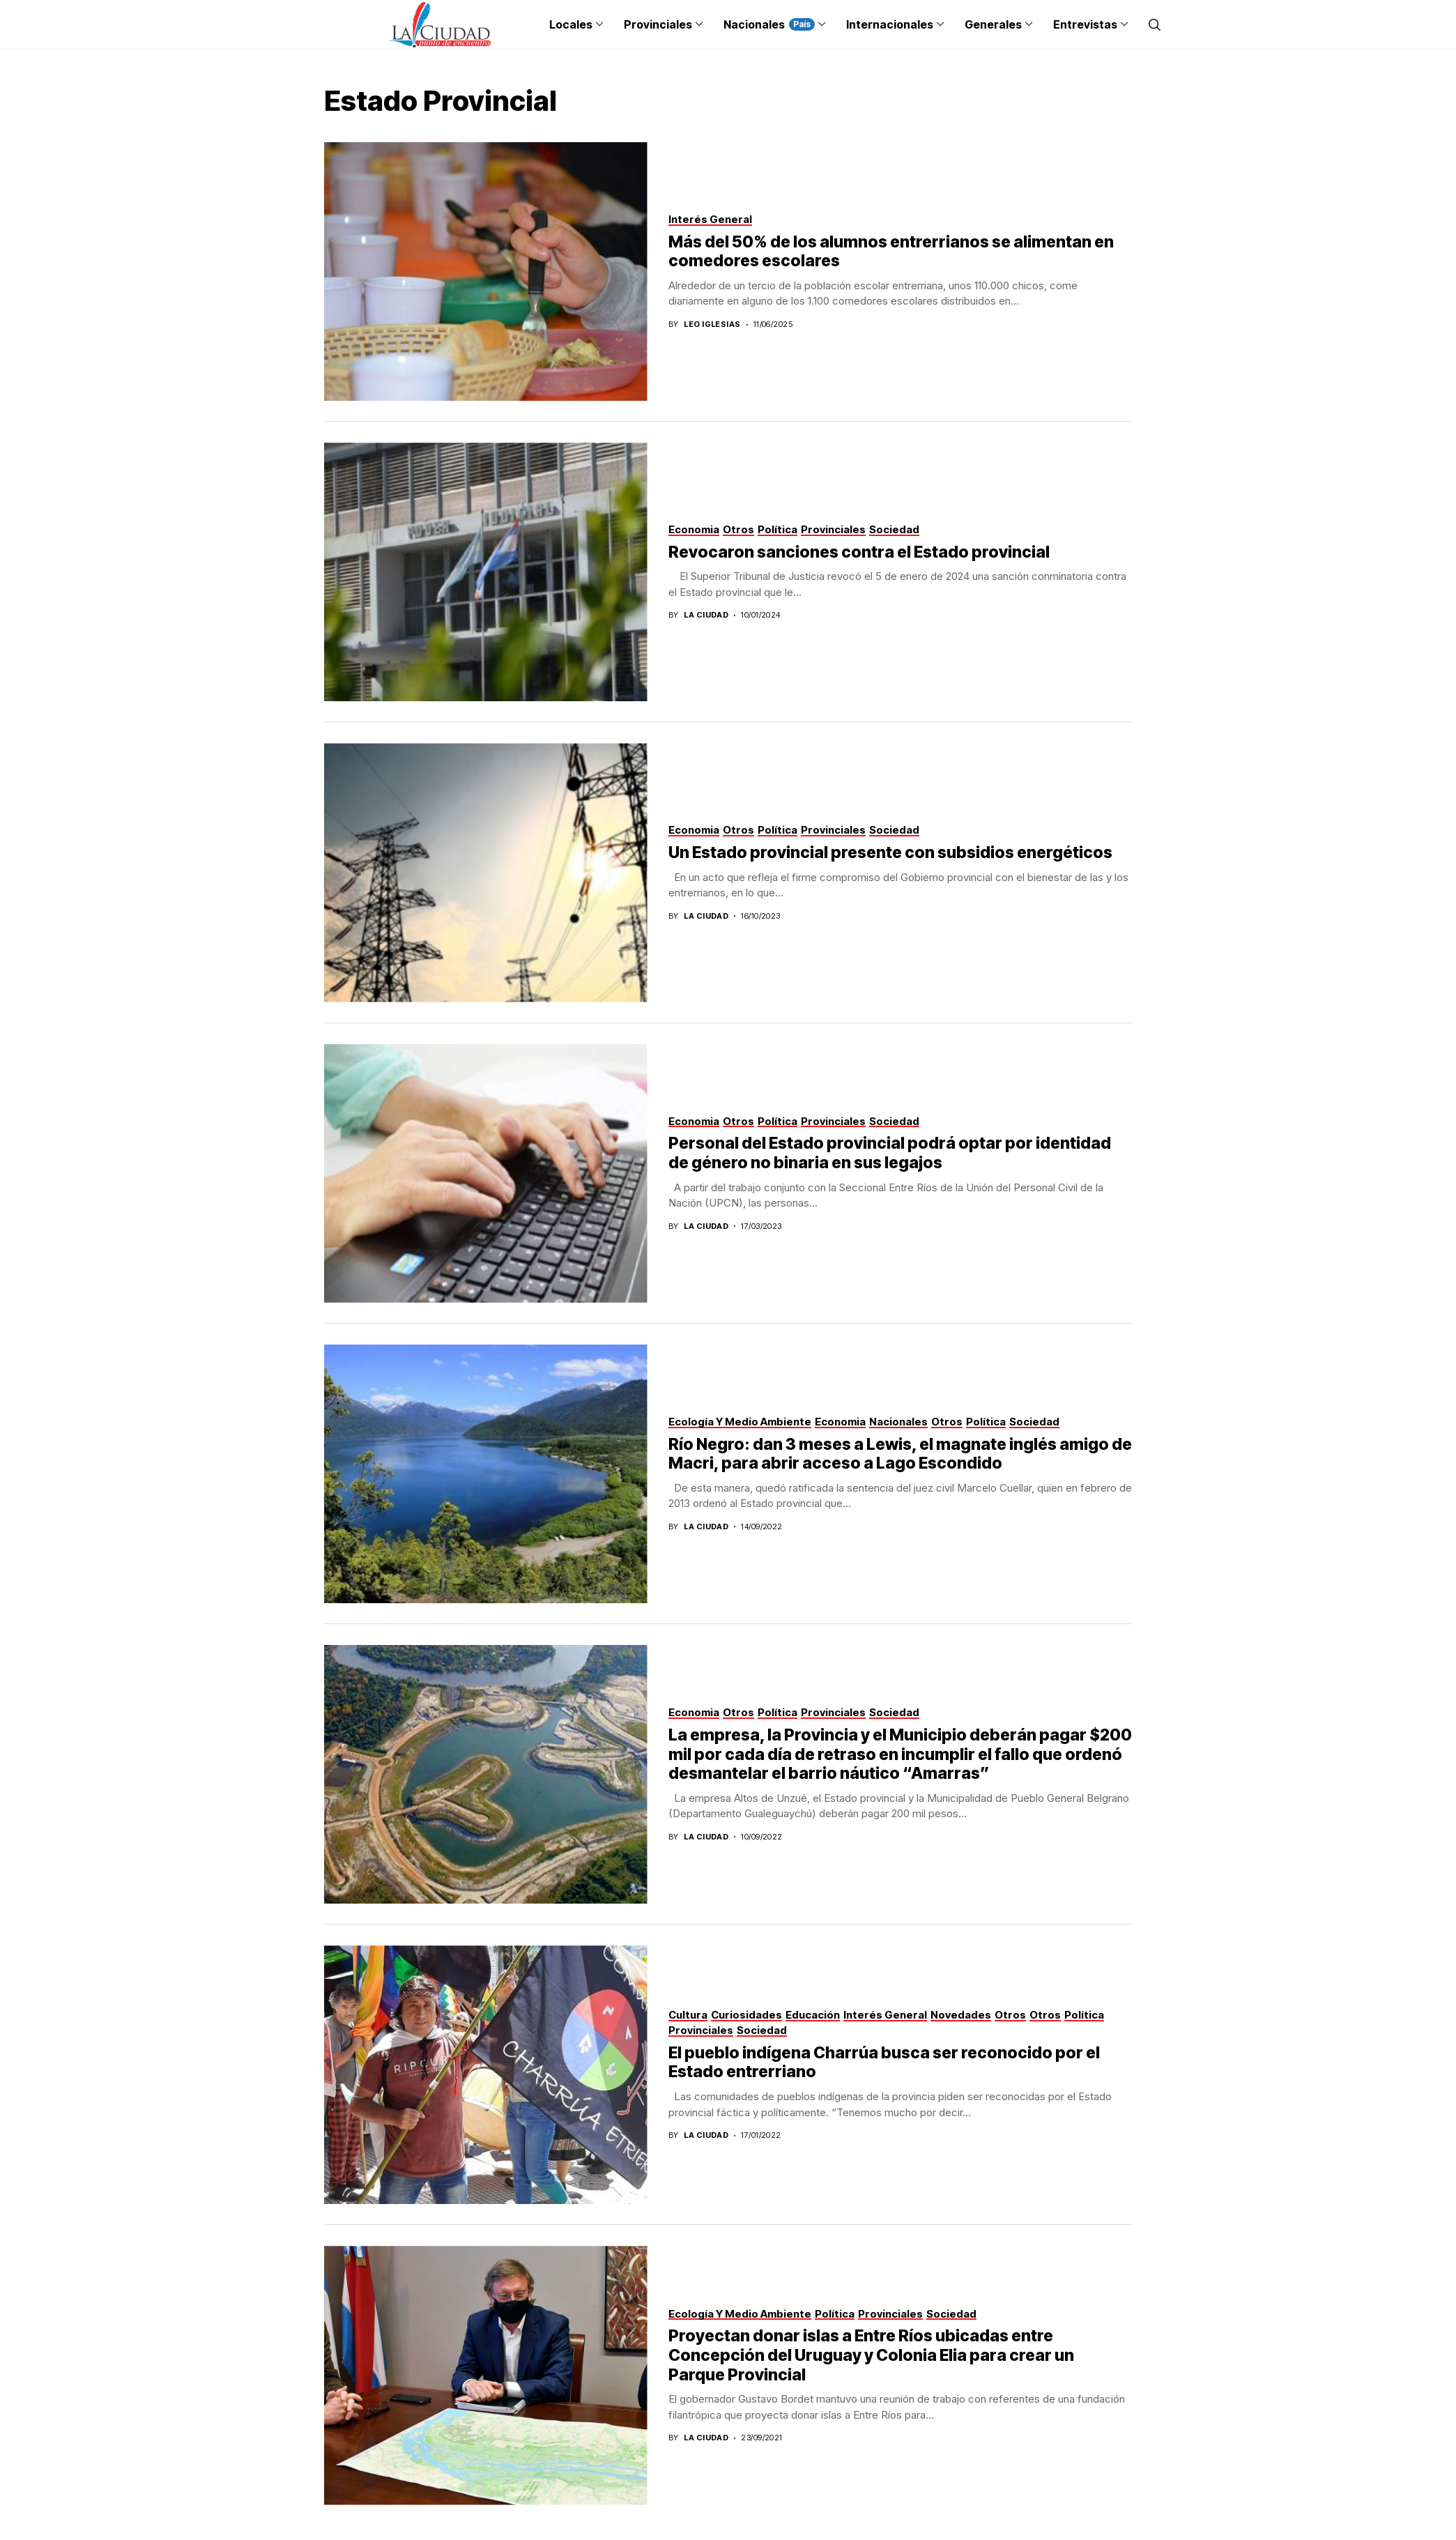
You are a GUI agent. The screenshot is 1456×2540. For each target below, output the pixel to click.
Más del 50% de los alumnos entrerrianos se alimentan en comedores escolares (891, 251)
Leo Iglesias (712, 324)
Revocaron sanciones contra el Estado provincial (859, 552)
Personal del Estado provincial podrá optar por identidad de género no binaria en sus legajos (889, 1152)
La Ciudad (706, 615)
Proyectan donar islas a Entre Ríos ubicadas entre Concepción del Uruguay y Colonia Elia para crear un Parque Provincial (871, 2355)
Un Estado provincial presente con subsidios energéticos (890, 852)
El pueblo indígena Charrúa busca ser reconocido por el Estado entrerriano (884, 2062)
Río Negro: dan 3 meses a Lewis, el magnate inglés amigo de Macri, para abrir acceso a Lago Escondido (900, 1454)
